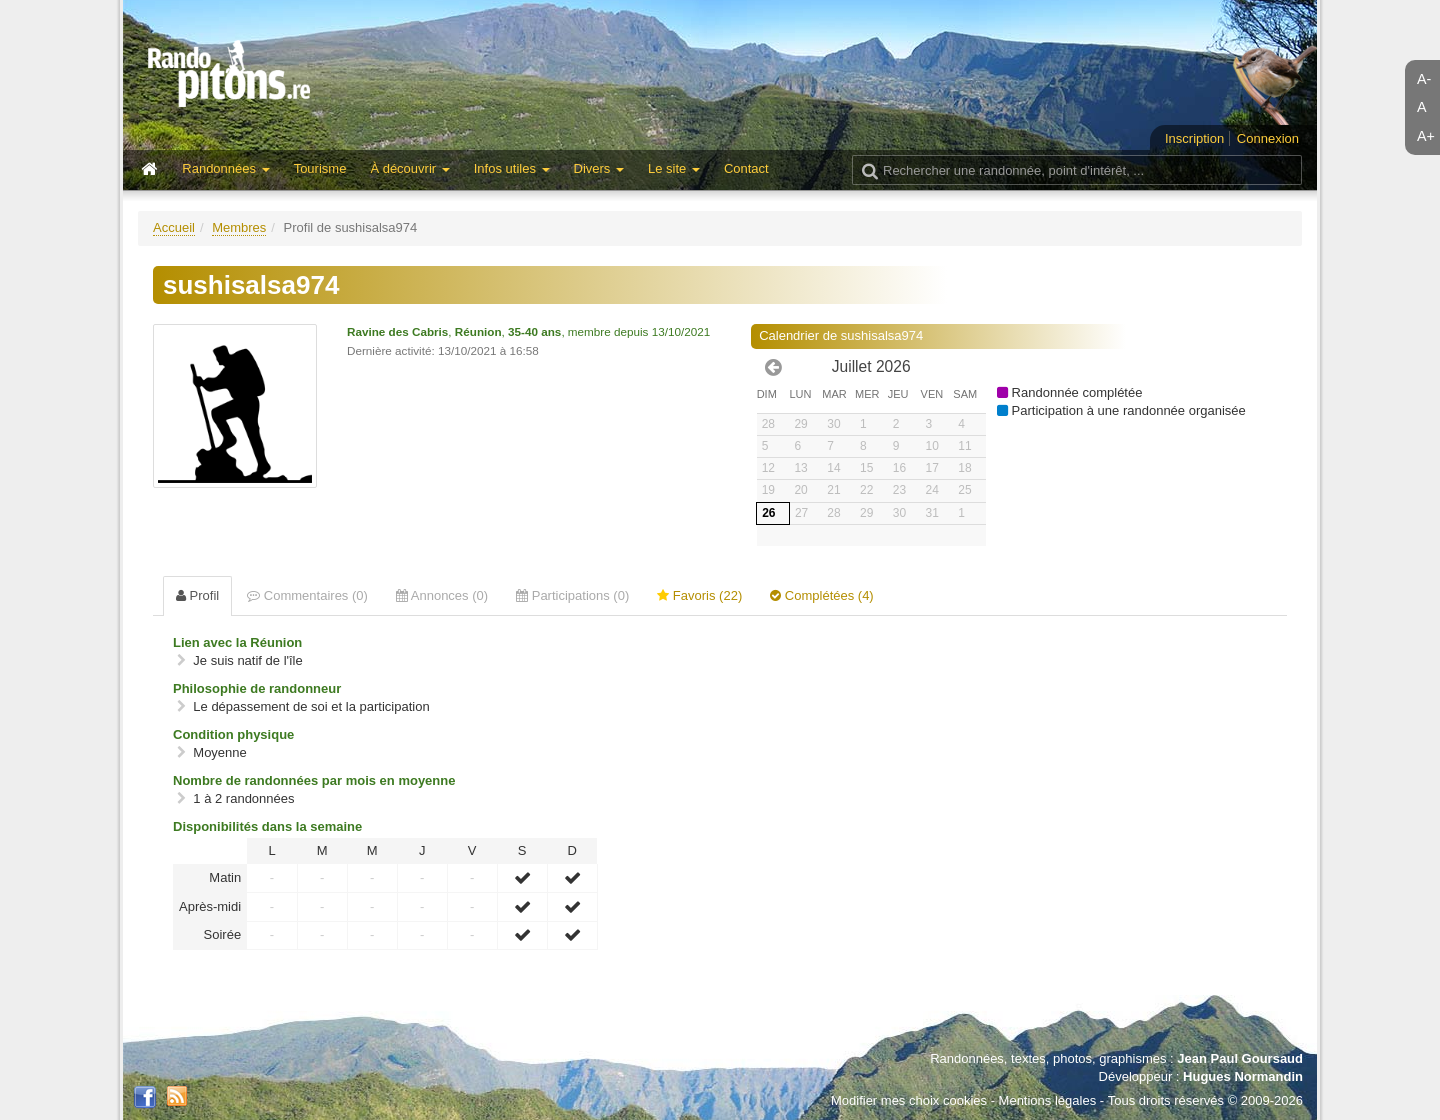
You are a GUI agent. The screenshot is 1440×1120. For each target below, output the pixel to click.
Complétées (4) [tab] (821, 595)
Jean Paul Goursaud (1240, 1058)
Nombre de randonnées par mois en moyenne (314, 780)
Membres (239, 227)
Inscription (1194, 138)
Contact (746, 168)
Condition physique (233, 734)
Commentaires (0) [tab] (307, 595)
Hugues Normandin (1243, 1076)
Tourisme (320, 168)
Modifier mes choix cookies (909, 1100)
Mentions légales (1048, 1100)
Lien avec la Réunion (237, 642)
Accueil (174, 227)
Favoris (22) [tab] (699, 595)
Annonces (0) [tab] (442, 595)
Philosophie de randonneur (257, 688)
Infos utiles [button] (512, 168)
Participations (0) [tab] (572, 595)
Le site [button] (674, 168)
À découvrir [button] (409, 168)
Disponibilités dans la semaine (267, 826)
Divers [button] (599, 168)
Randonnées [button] (225, 168)
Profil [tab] (197, 595)
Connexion (1268, 138)
